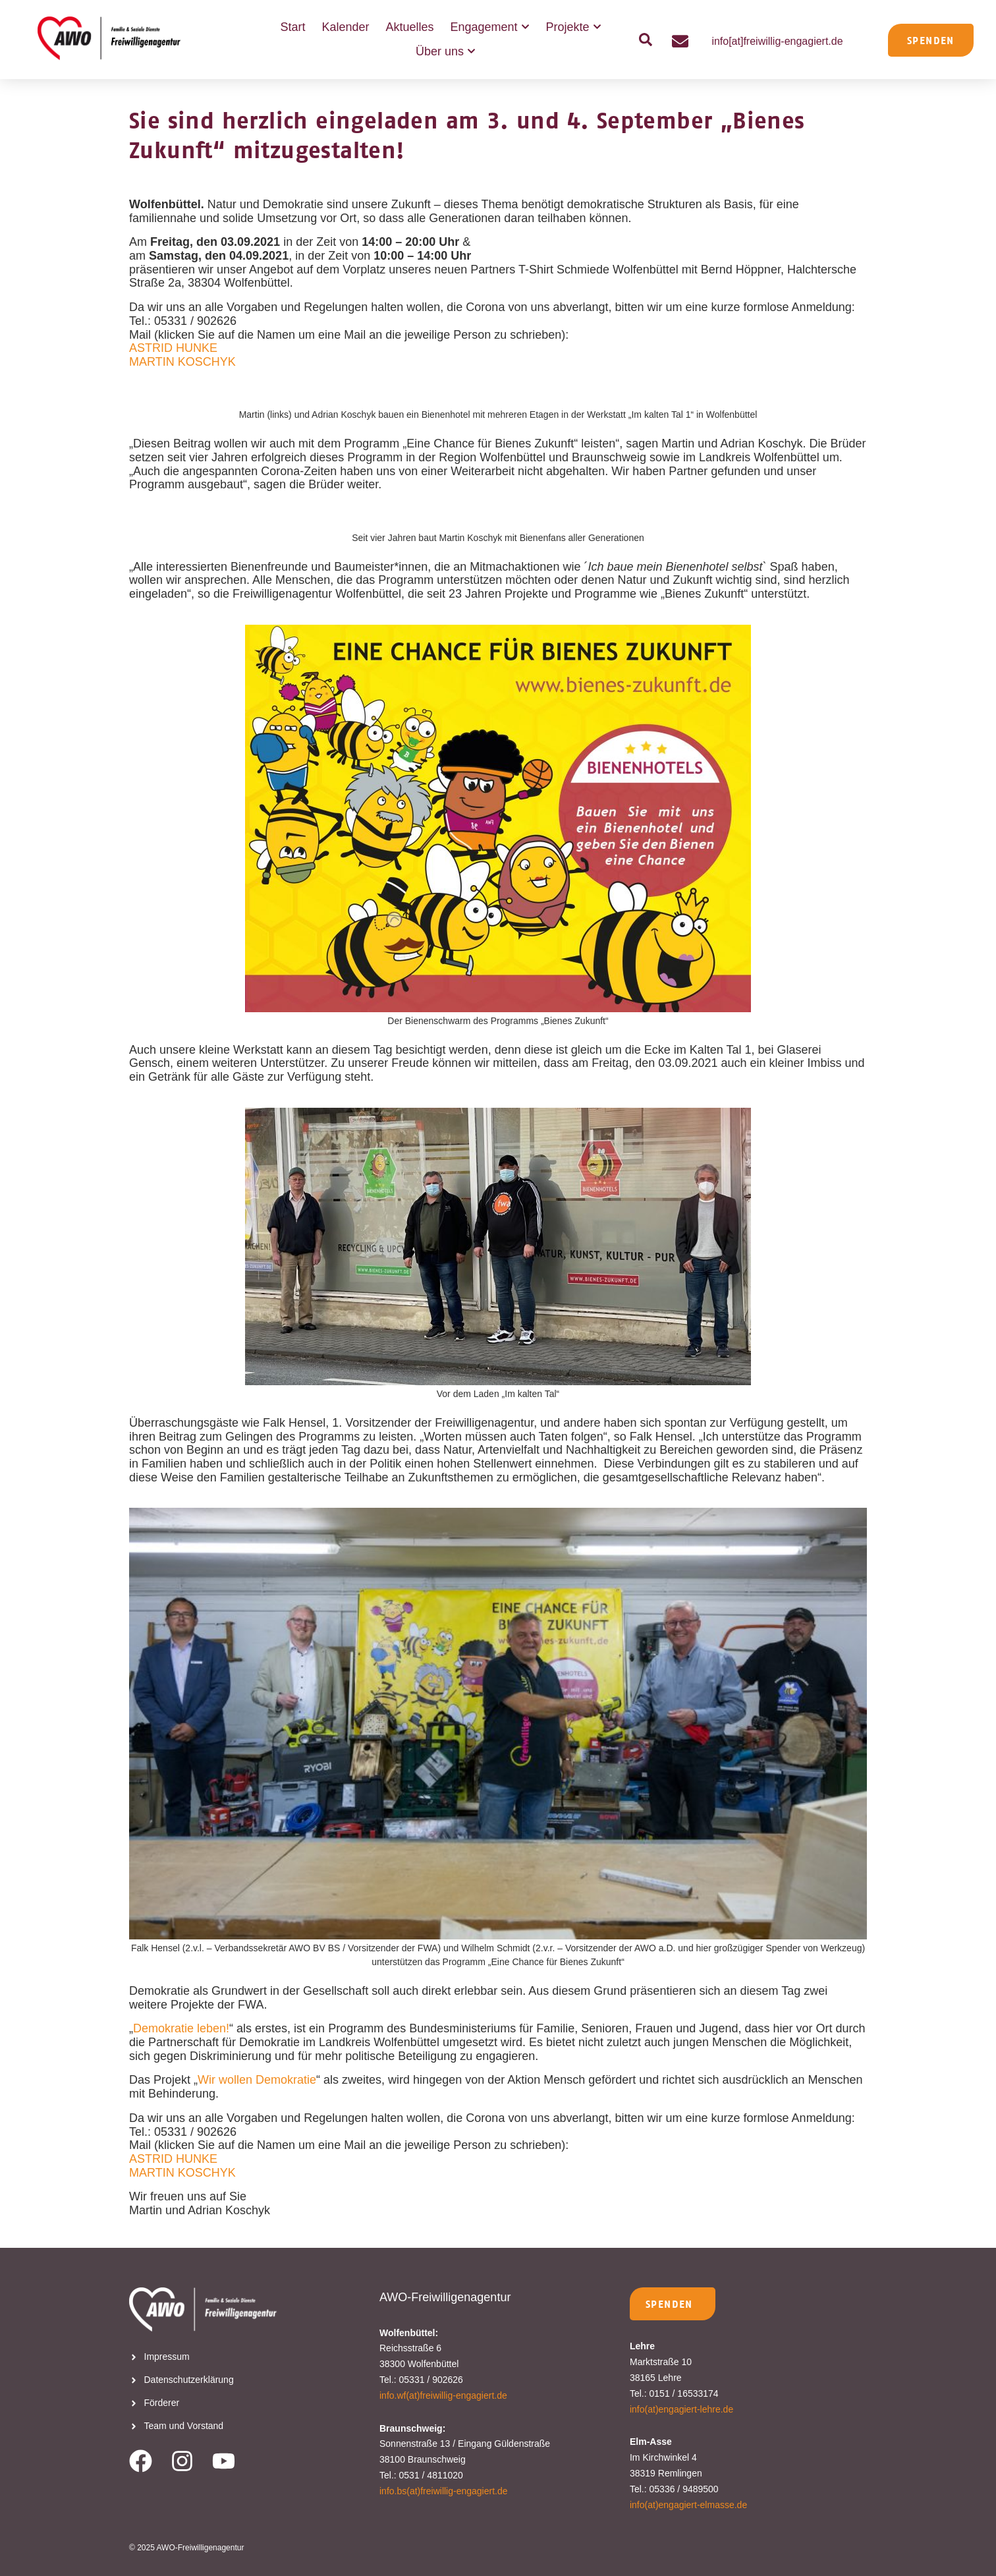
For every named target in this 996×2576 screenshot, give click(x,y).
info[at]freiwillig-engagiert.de (777, 41)
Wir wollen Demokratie (257, 2079)
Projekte (573, 27)
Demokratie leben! (181, 2028)
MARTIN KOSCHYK (182, 361)
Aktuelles (409, 27)
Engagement (490, 27)
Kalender (345, 27)
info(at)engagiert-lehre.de (681, 2409)
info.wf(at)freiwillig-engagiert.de (443, 2395)
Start (292, 27)
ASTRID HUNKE (173, 348)
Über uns (446, 52)
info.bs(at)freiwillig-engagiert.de (443, 2491)
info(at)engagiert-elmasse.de (688, 2505)
